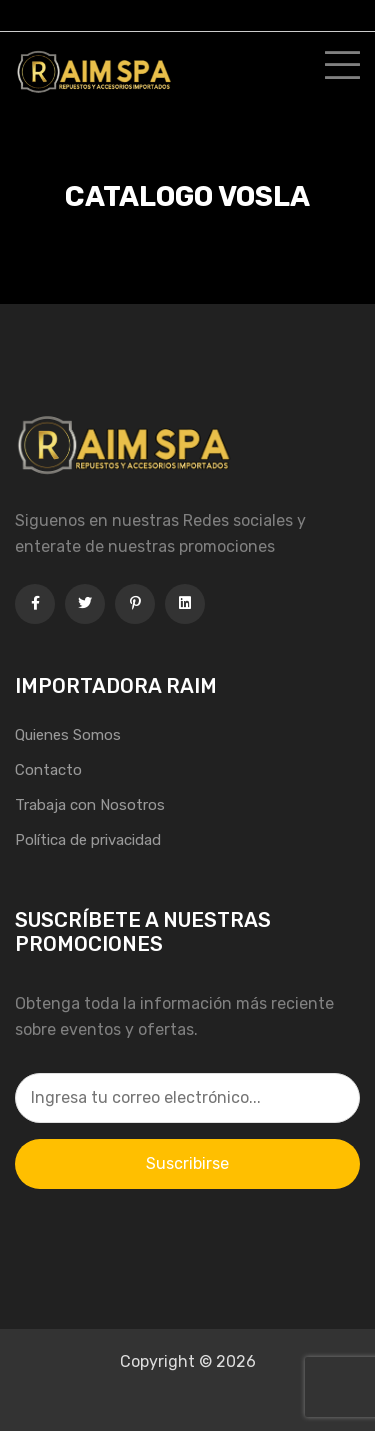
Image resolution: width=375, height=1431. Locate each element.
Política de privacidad (88, 840)
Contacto (48, 770)
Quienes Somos (68, 735)
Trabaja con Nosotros (90, 805)
